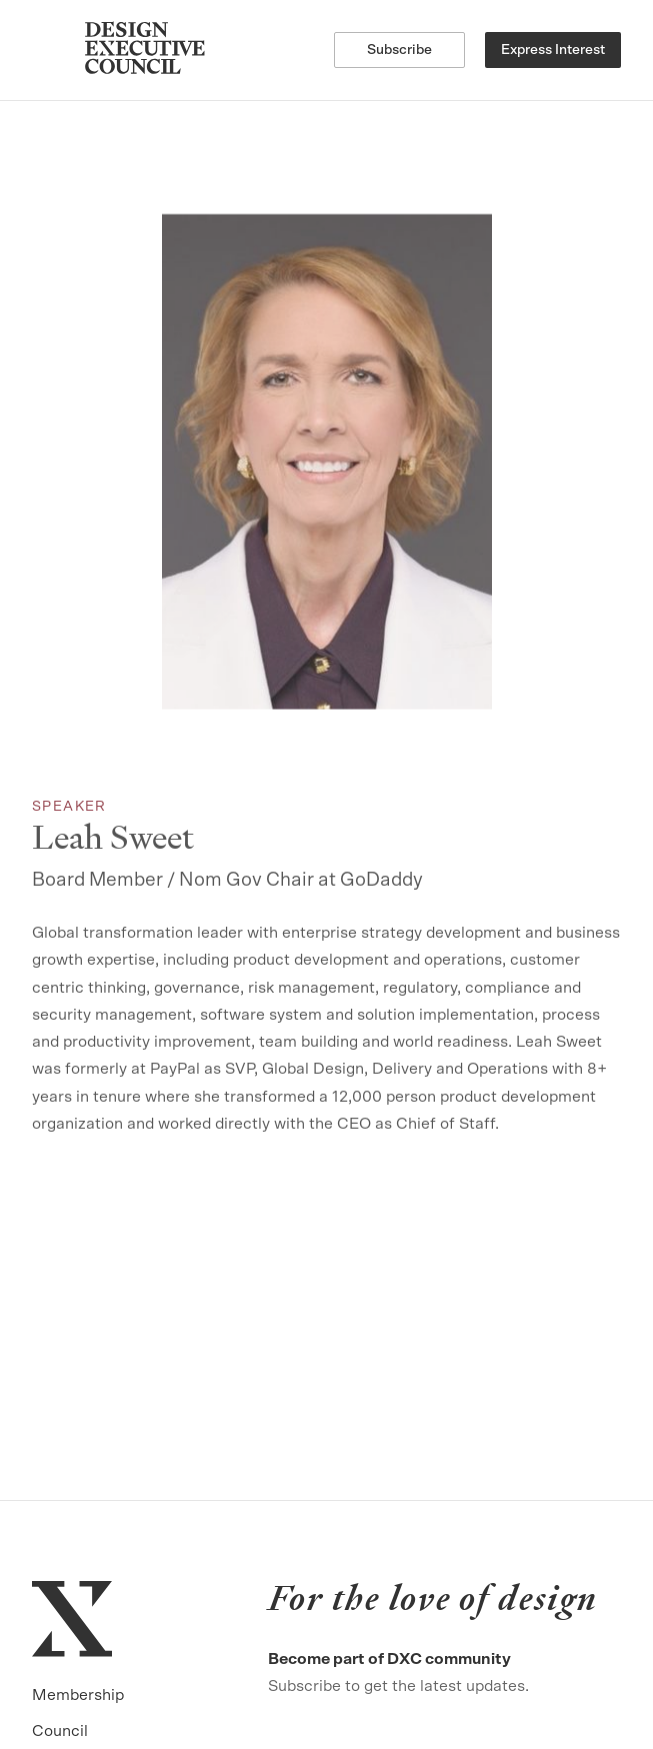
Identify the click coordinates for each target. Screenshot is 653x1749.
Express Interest (553, 50)
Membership (78, 1695)
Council (60, 1731)
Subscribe (399, 50)
